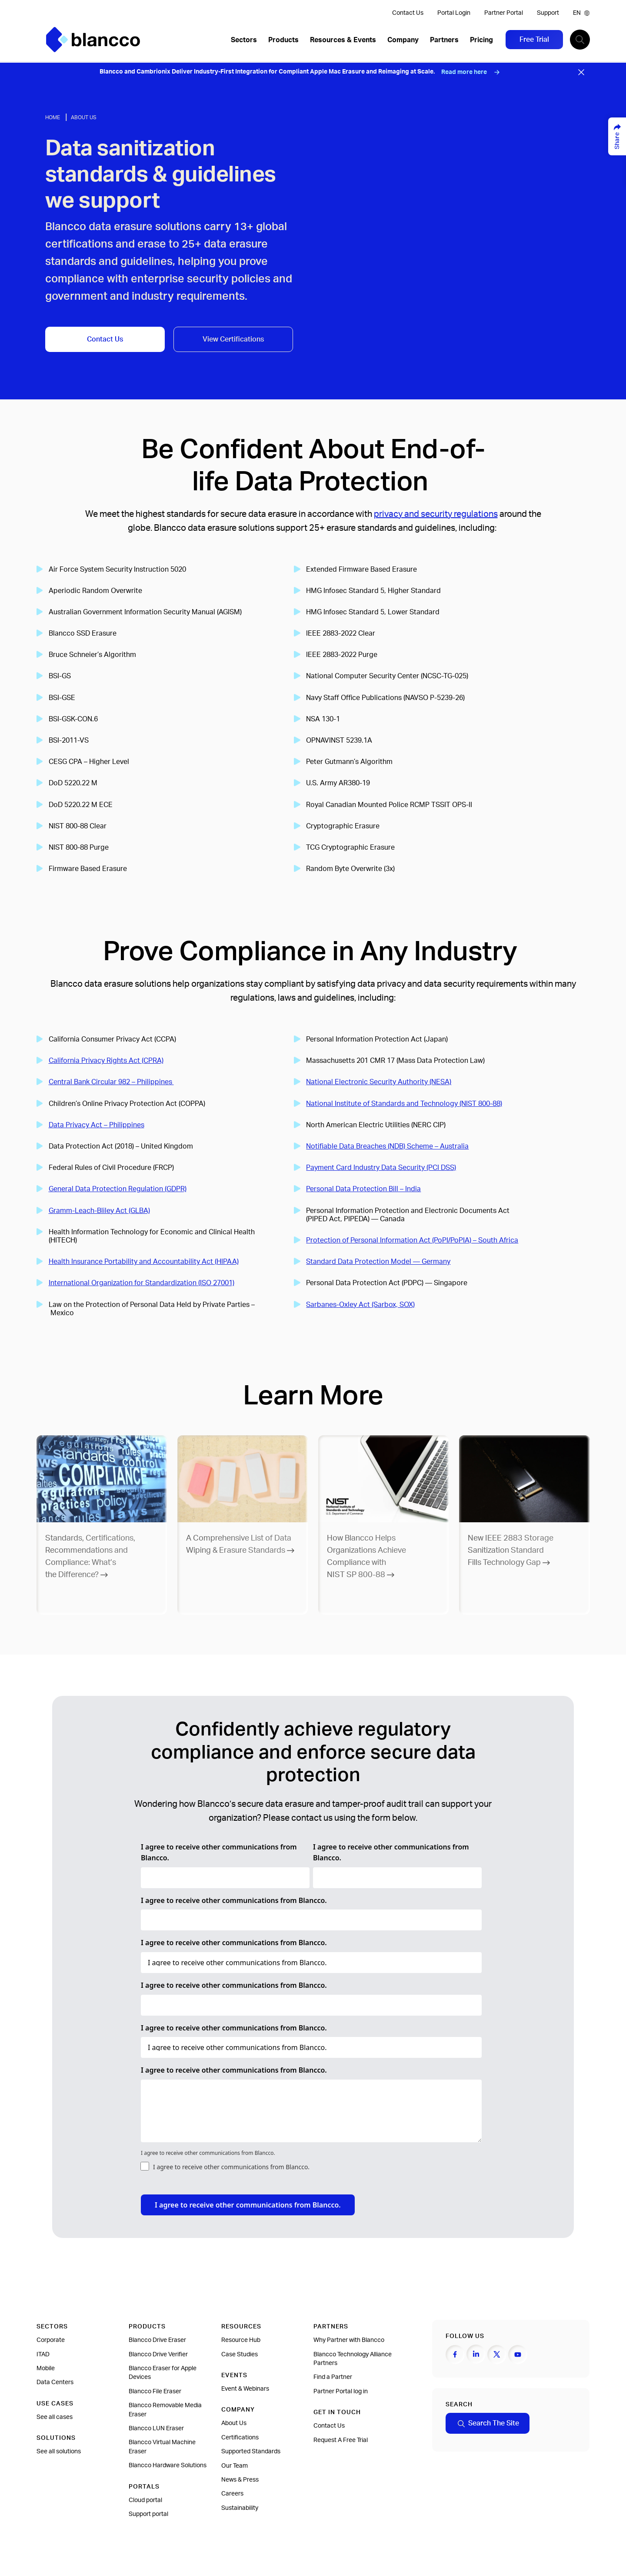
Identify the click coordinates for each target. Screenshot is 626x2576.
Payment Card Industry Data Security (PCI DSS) (381, 1167)
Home (52, 117)
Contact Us (407, 13)
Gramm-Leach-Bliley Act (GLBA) (99, 1210)
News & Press (240, 2480)
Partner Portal (503, 13)
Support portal (148, 2514)
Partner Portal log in (340, 2391)
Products (283, 40)
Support (548, 13)
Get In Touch (337, 2412)
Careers (232, 2494)
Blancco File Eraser (155, 2391)
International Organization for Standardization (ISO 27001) (141, 1283)
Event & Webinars (245, 2389)
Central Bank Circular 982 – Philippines (111, 1082)
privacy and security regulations (436, 514)
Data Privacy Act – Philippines (96, 1125)
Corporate (51, 2340)
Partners (444, 40)
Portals (144, 2487)
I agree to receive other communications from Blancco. (219, 1852)
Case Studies (239, 2355)
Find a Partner (332, 2377)
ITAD (43, 2355)
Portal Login (453, 13)
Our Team (234, 2466)
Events (234, 2375)
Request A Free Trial (340, 2440)
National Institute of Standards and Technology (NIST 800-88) (404, 1103)
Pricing (481, 40)
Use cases (55, 2404)
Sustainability (239, 2508)
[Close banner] (581, 72)
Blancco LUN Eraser (156, 2428)
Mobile (46, 2368)
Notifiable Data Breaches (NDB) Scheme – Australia (387, 1146)
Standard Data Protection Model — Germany (378, 1261)
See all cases (55, 2417)
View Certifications (233, 339)
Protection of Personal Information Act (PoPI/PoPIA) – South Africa (412, 1240)
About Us (84, 117)
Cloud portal (145, 2500)
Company (403, 40)
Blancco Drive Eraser (157, 2340)
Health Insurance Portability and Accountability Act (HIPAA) (144, 1261)
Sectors (244, 40)
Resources (241, 2327)
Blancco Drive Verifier (158, 2355)
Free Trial (534, 39)
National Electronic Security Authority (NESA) (378, 1082)
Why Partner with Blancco (348, 2340)
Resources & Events (343, 40)
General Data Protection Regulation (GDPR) (117, 1189)
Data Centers (55, 2382)
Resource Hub (240, 2340)
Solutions (56, 2438)
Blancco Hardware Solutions (167, 2465)
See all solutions (59, 2452)
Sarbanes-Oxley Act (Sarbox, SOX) (360, 1304)
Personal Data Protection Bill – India (363, 1189)
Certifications (240, 2438)
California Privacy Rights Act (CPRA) (106, 1060)
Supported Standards (250, 2452)
